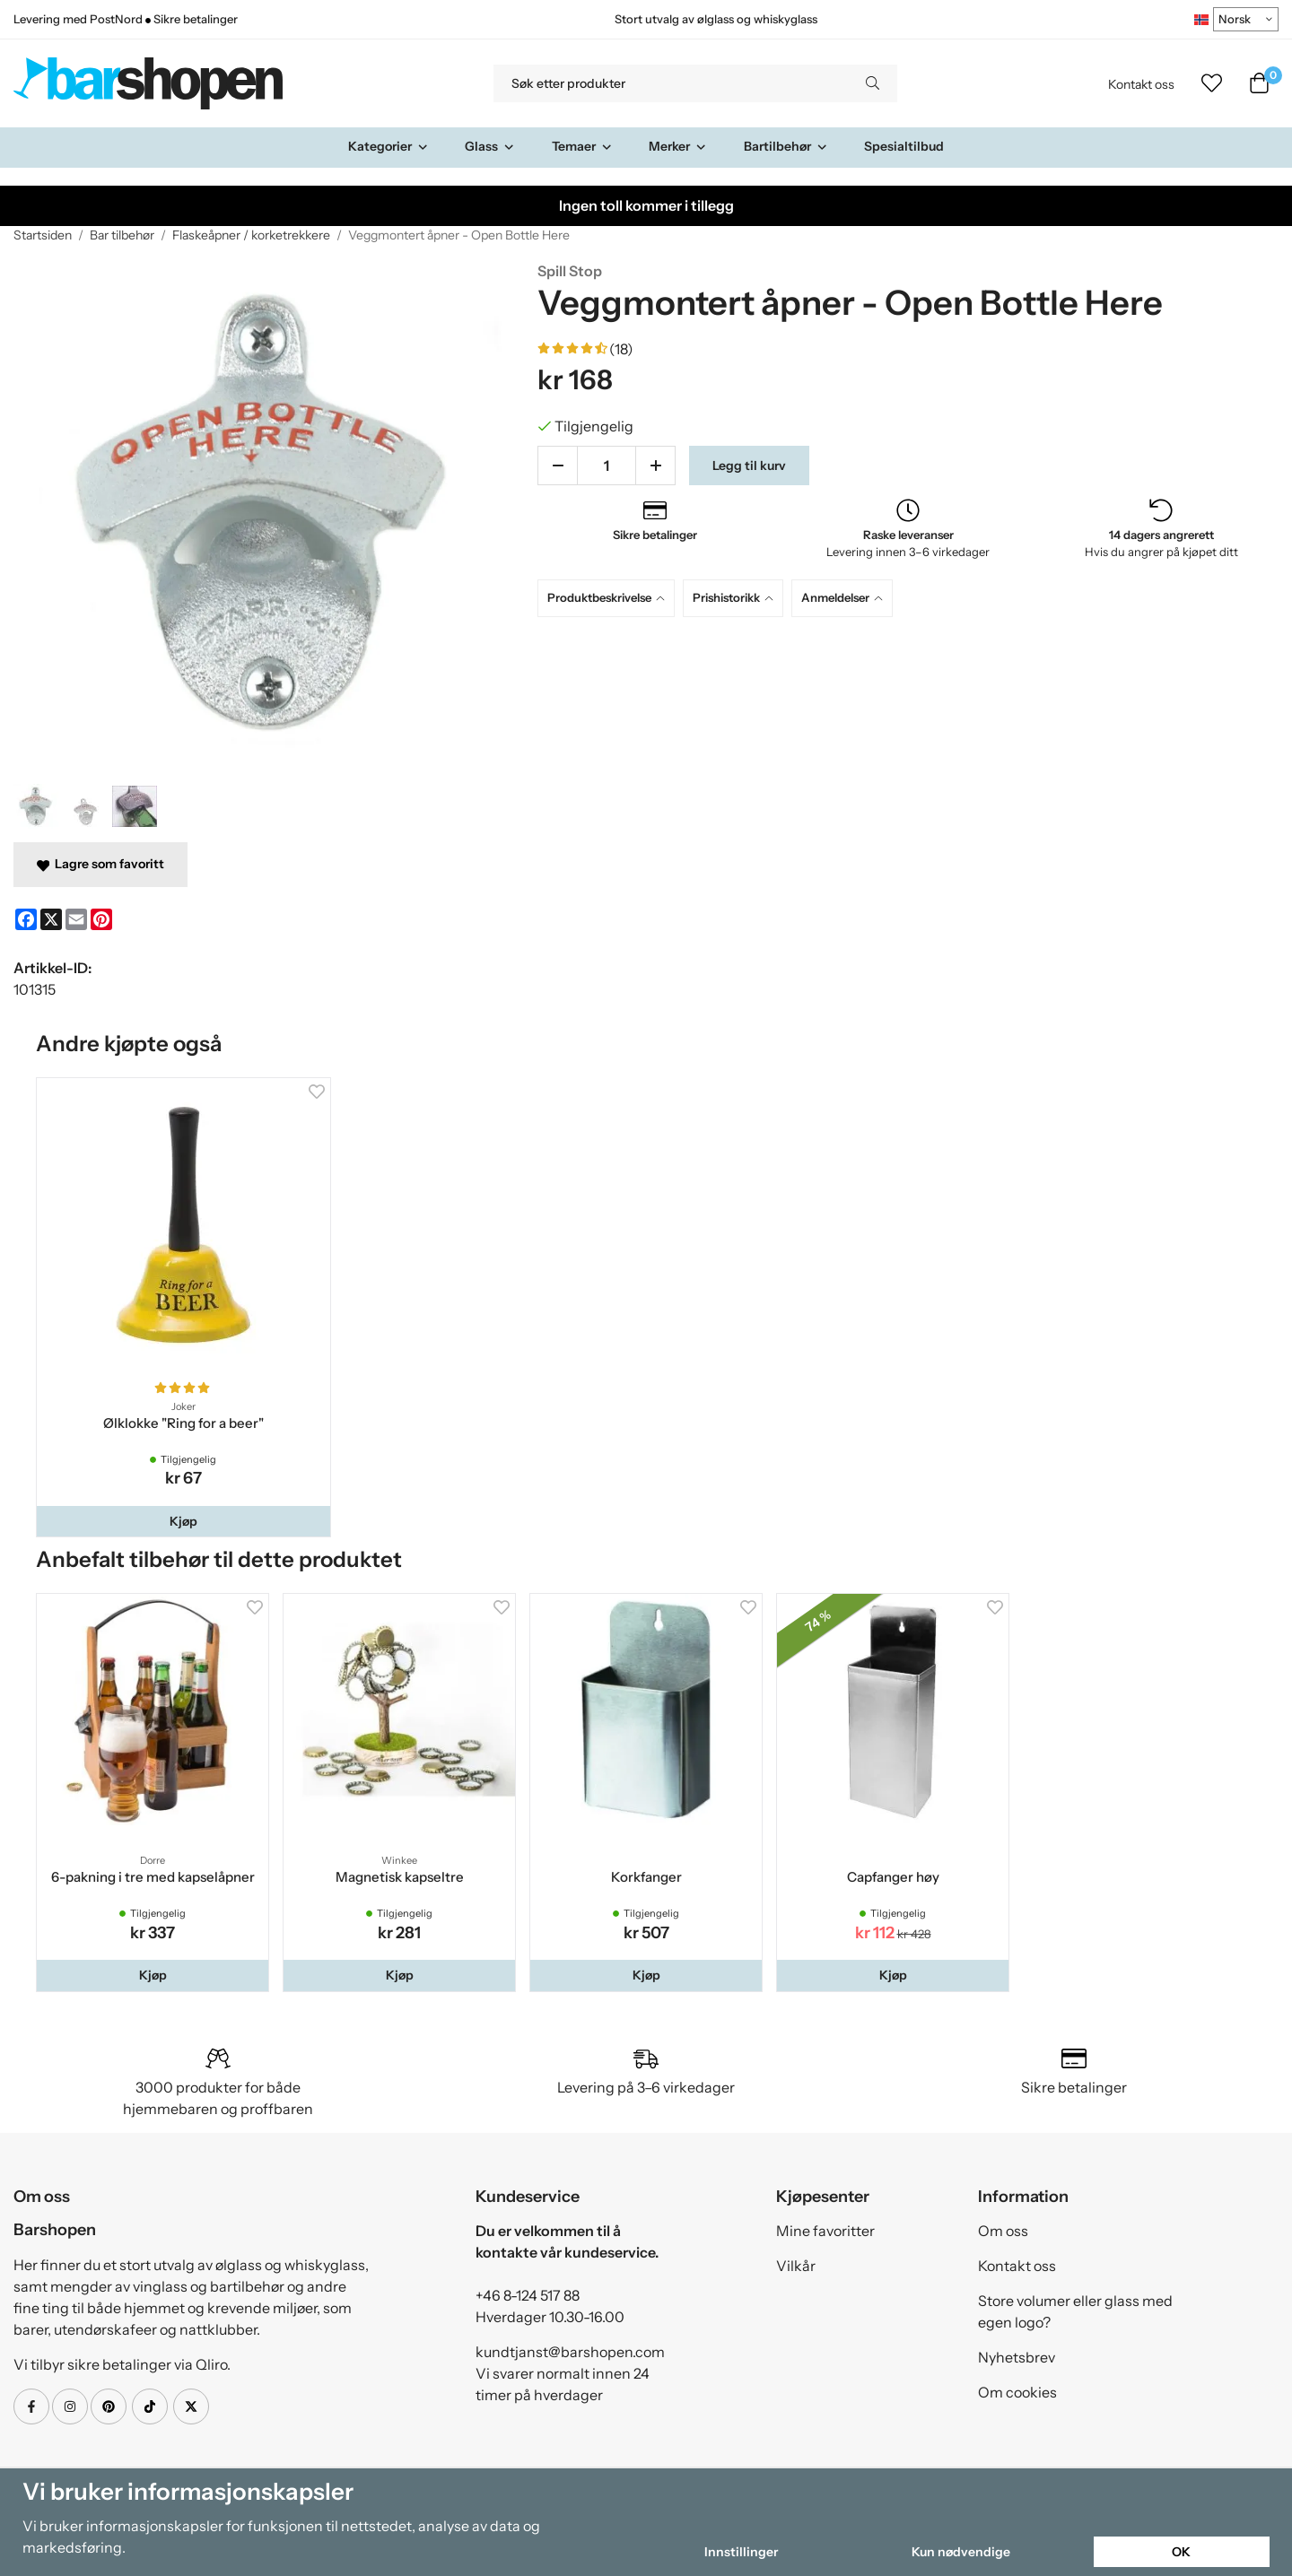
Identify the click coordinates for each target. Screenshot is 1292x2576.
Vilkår (796, 2266)
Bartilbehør (786, 146)
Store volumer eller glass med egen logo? (1075, 2311)
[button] (183, 1521)
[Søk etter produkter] (670, 83)
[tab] (610, 598)
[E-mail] (76, 919)
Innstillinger (741, 2552)
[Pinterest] (101, 919)
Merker (678, 146)
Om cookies (1017, 2392)
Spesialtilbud (904, 146)
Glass (490, 146)
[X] (51, 919)
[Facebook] (26, 919)
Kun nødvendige (961, 2552)
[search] (872, 83)
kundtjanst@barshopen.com (570, 2352)
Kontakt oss (1141, 84)
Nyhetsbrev (1016, 2357)
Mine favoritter (825, 2231)
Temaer (582, 146)
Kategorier (388, 146)
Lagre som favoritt (100, 864)
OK (1181, 2552)
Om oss (1003, 2231)
